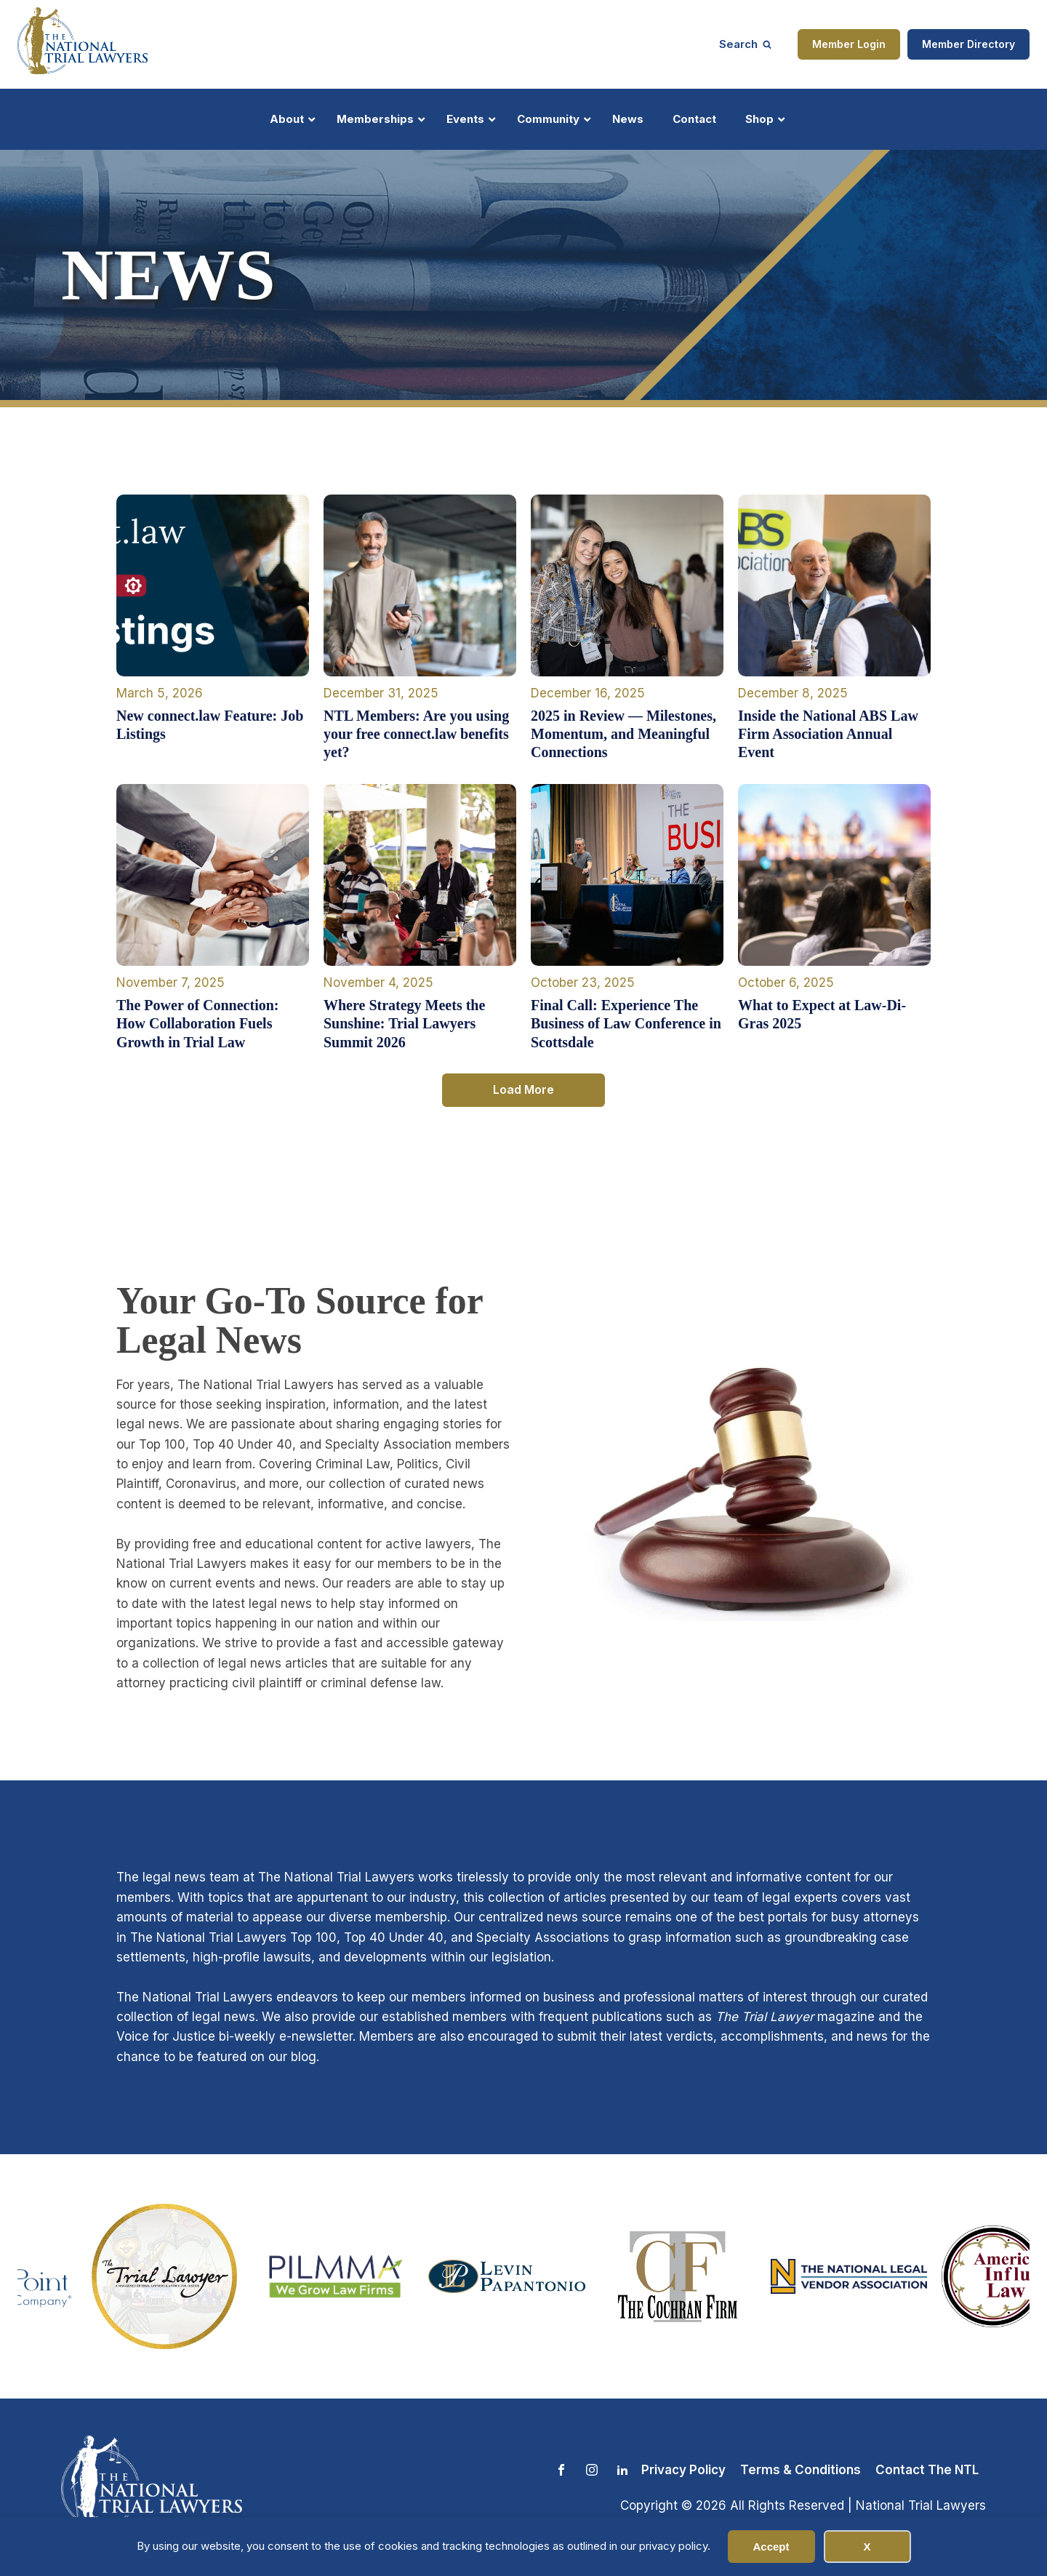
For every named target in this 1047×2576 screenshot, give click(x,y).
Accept (771, 2546)
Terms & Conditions (800, 2470)
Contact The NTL (927, 2470)
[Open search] (745, 44)
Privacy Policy (683, 2470)
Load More (523, 1089)
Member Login (849, 44)
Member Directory (968, 44)
